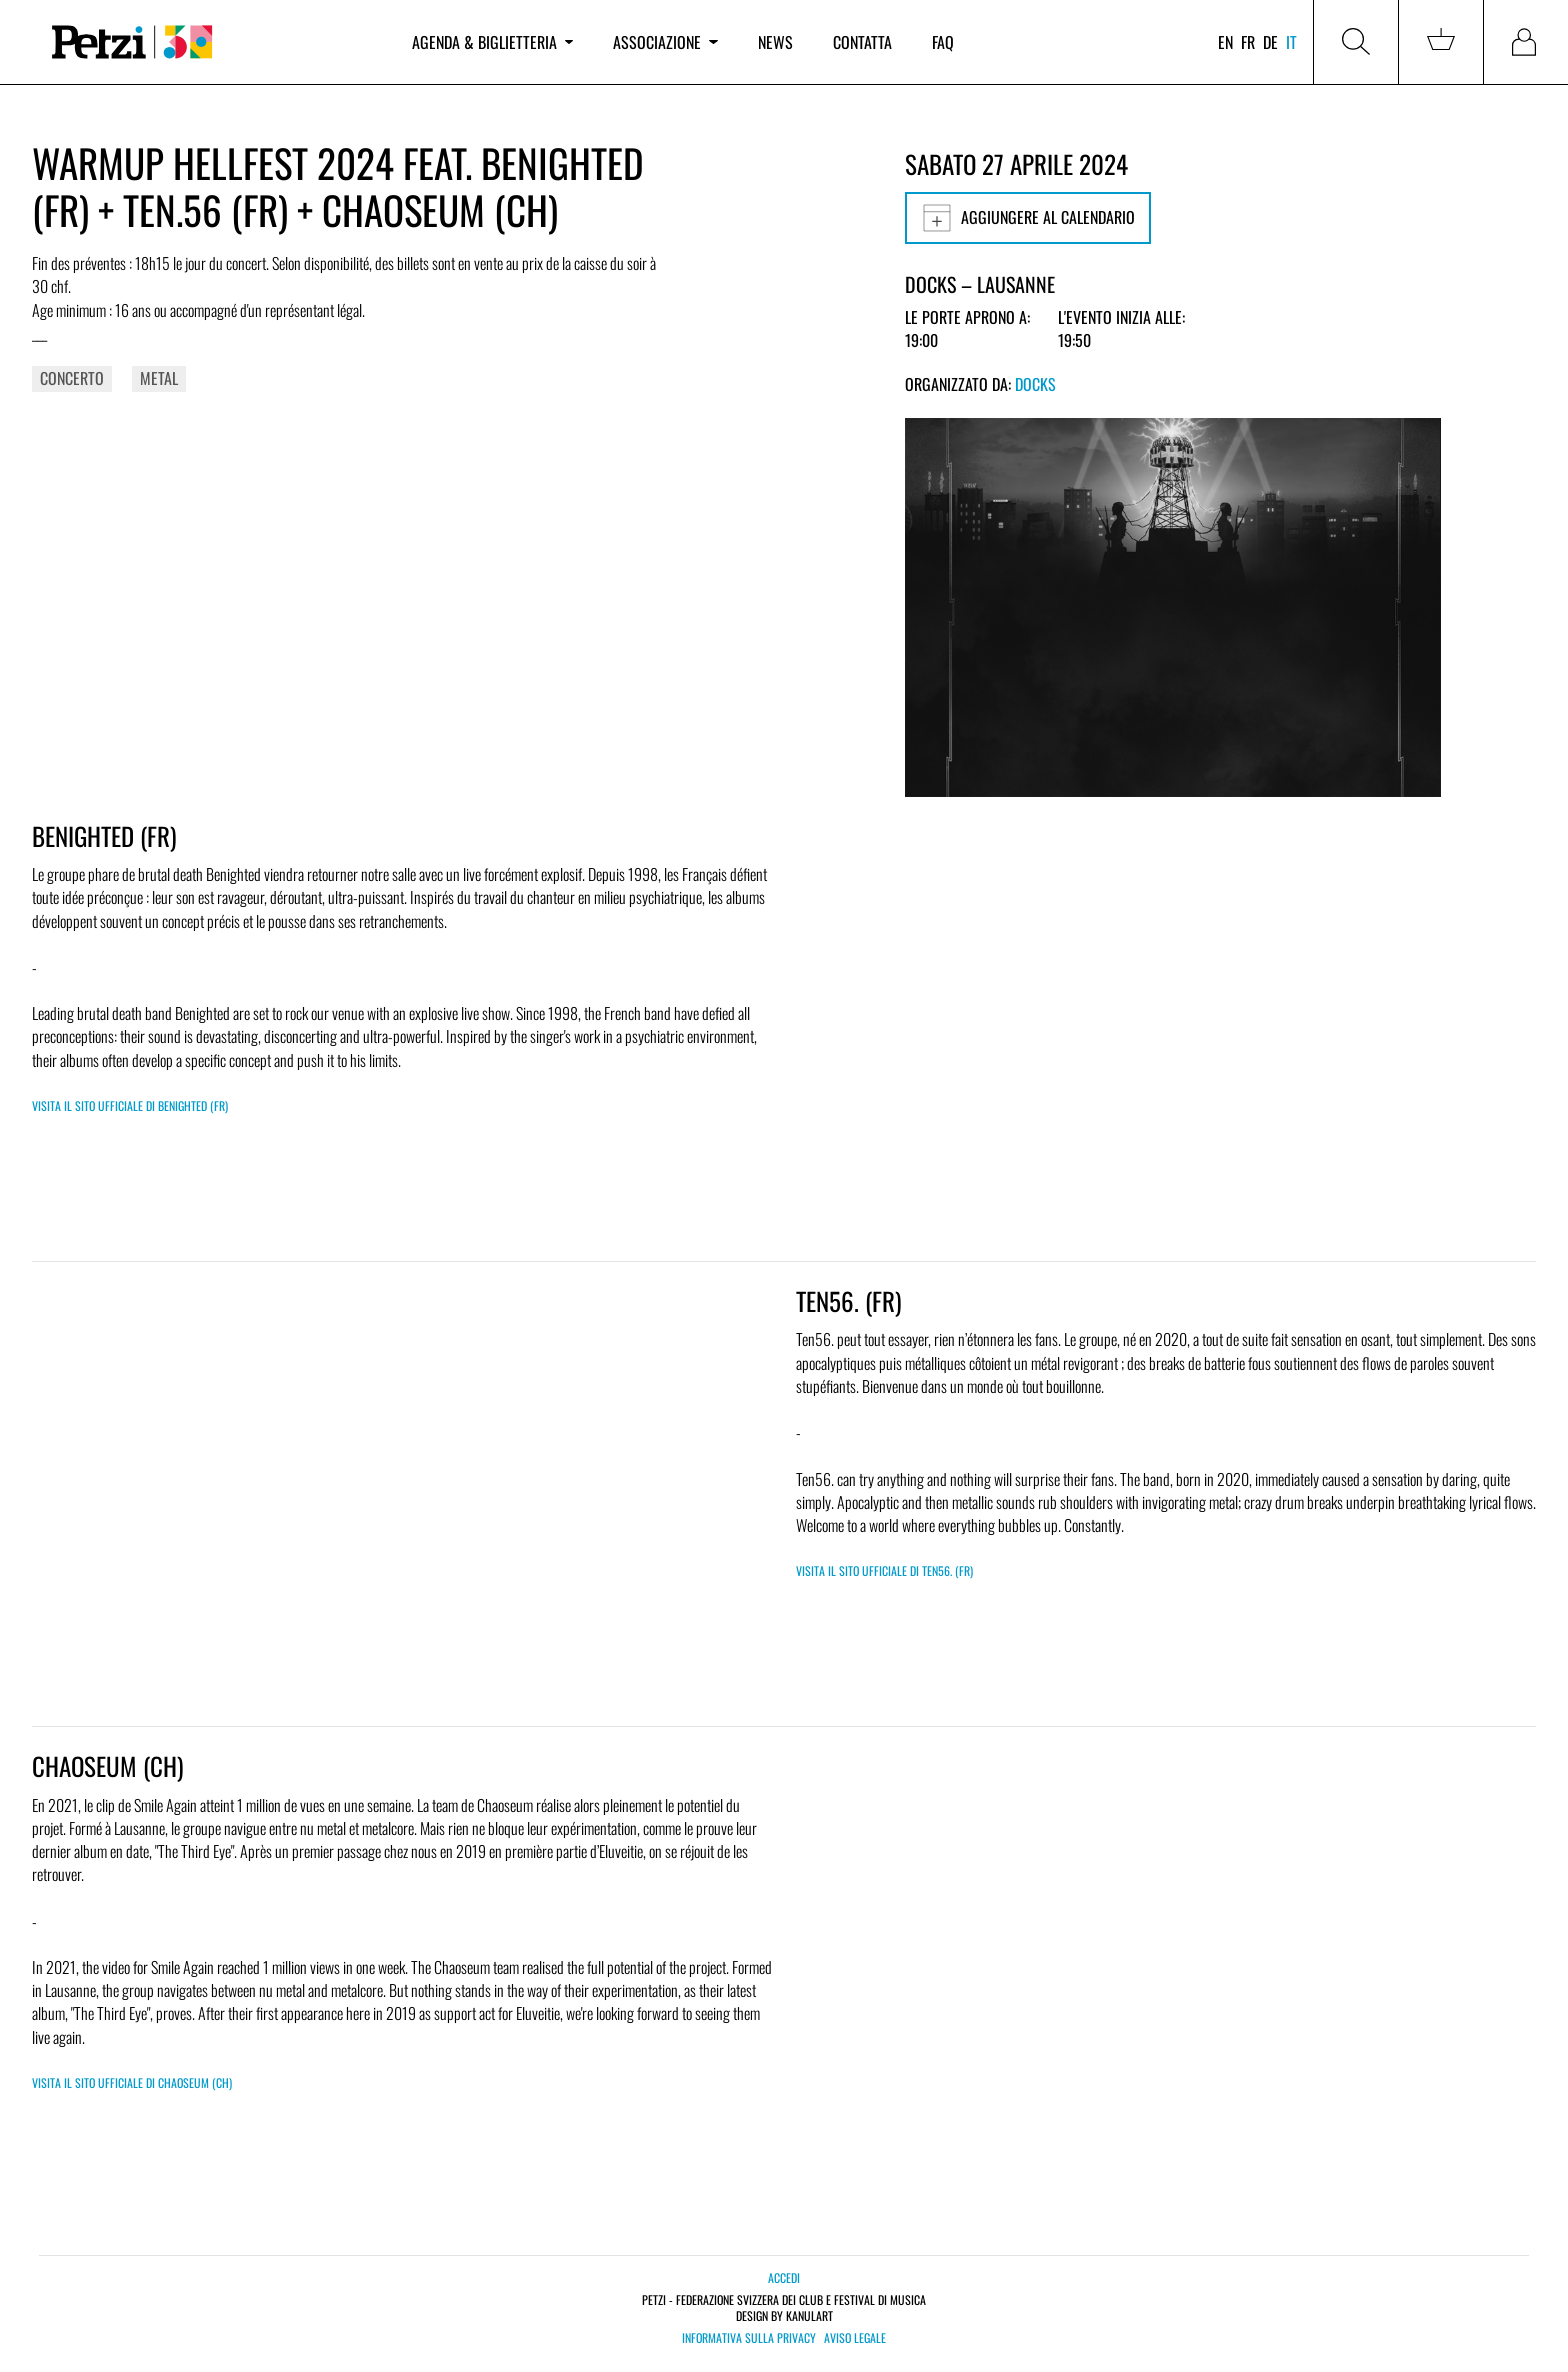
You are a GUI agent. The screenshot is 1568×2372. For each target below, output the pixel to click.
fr (1248, 42)
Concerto (72, 378)
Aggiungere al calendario (1028, 218)
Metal (159, 378)
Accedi (784, 2277)
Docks (1035, 384)
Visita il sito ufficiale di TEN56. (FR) (884, 1570)
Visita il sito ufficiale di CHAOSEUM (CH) (132, 2082)
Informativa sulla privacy (749, 2338)
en (1225, 42)
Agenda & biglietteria (492, 42)
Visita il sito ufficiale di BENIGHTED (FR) (130, 1105)
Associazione (665, 42)
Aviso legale (855, 2338)
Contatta (862, 42)
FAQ (943, 42)
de (1270, 42)
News (775, 42)
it (1291, 42)
